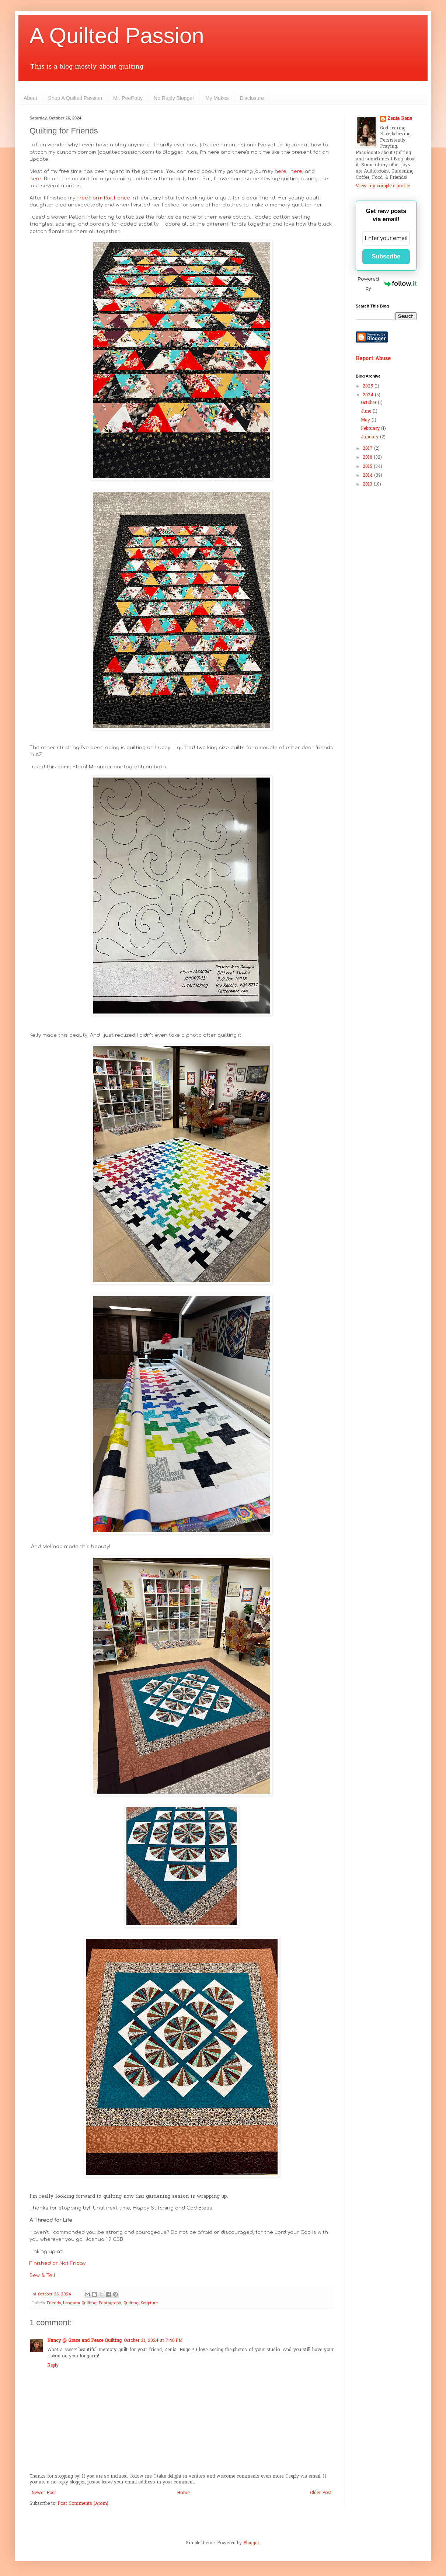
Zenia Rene (399, 119)
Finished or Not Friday (57, 2263)
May (366, 420)
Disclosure (252, 98)
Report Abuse (373, 359)
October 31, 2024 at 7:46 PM (153, 2340)
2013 (368, 484)
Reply (53, 2365)
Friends (54, 2303)
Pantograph (110, 2303)
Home (183, 2493)
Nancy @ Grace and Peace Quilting (84, 2340)
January (370, 437)
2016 (368, 457)
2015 (368, 466)
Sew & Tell (42, 2275)
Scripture (149, 2303)
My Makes (217, 98)
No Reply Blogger (174, 98)
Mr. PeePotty (128, 98)
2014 (368, 475)
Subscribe (386, 256)
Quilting (131, 2303)
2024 (369, 395)
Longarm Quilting (80, 2303)
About (30, 98)
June (367, 411)
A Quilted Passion (116, 35)
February (371, 428)
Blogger (251, 2543)
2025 (368, 386)
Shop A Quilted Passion (75, 98)
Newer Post (43, 2493)
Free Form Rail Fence (103, 198)
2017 (368, 448)
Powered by (387, 283)
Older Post (321, 2493)
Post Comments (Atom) (83, 2503)
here (280, 171)
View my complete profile (383, 186)
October (369, 403)
